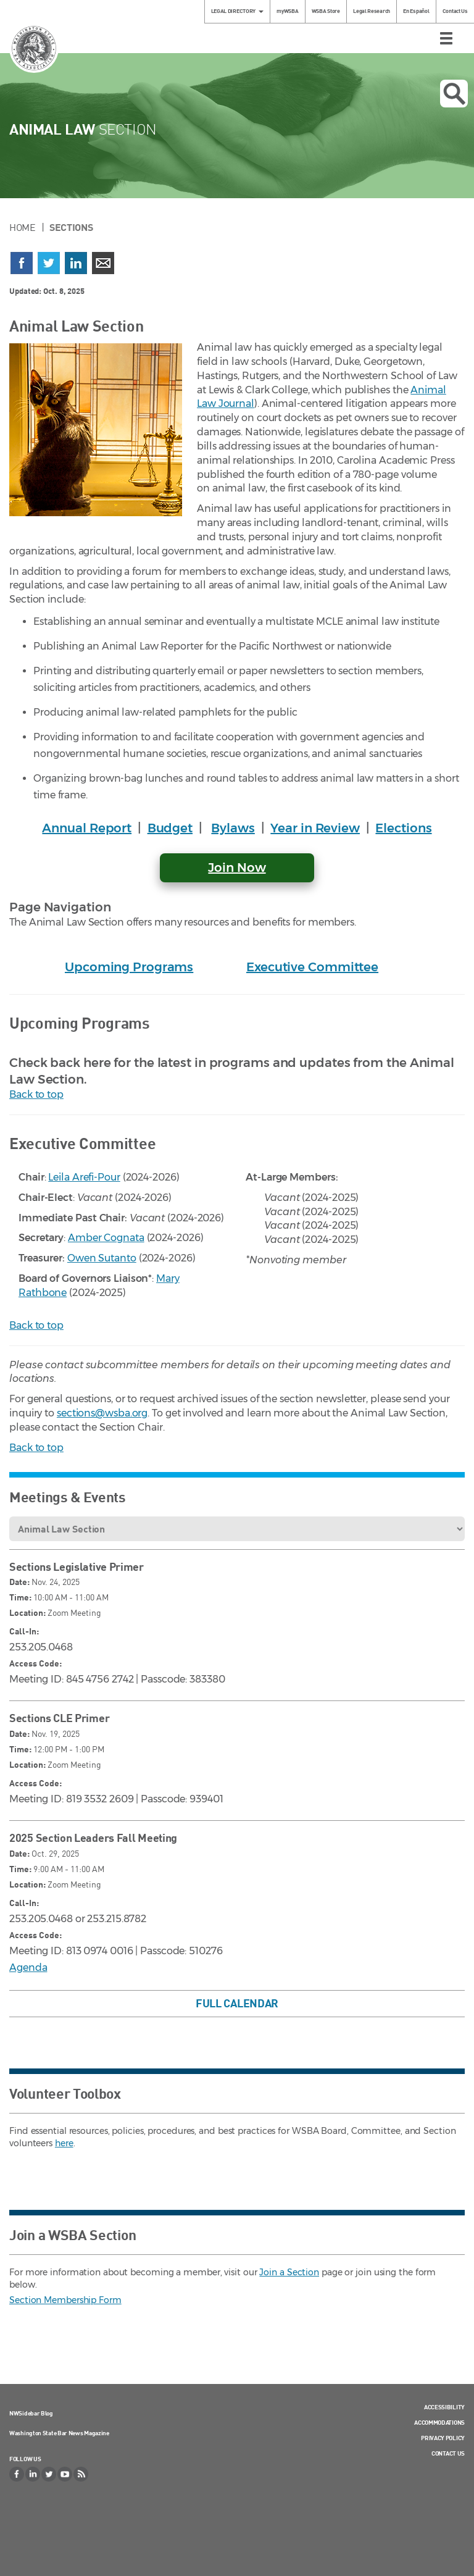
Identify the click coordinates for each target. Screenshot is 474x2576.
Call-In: (24, 1631)
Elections (403, 828)
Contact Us (455, 10)
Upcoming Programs (129, 967)
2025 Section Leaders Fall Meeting (93, 1837)
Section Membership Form (65, 2300)
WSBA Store (326, 10)
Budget (170, 828)
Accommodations (439, 2422)
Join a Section (289, 2272)
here (64, 2143)
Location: (27, 1612)
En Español (416, 10)
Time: (20, 1597)
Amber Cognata (106, 1238)
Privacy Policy (443, 2437)
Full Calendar (237, 2003)
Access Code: (35, 1663)
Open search (454, 94)
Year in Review (315, 828)
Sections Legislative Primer (76, 1566)
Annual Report (86, 828)
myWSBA (287, 10)
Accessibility (444, 2407)
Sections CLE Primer (59, 1718)
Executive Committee (312, 967)
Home (22, 227)
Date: (19, 1581)
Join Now (236, 867)
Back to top (36, 1094)
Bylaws (232, 828)
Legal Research (371, 10)
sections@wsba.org (102, 1413)
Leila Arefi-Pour (84, 1177)
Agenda (28, 1967)
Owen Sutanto (101, 1258)
